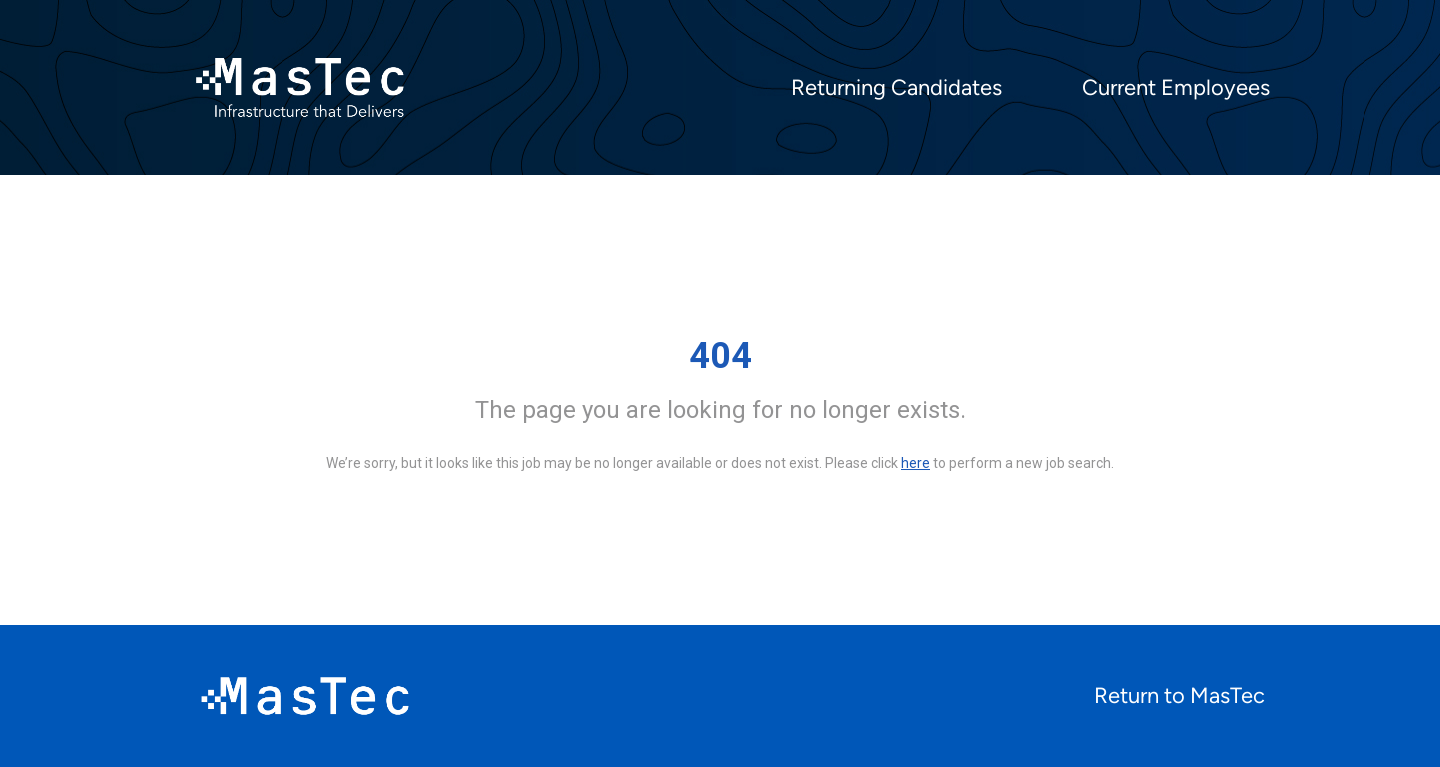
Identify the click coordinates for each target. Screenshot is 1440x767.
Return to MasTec (1179, 695)
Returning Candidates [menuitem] (896, 88)
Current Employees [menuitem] (1176, 88)
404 (720, 356)
